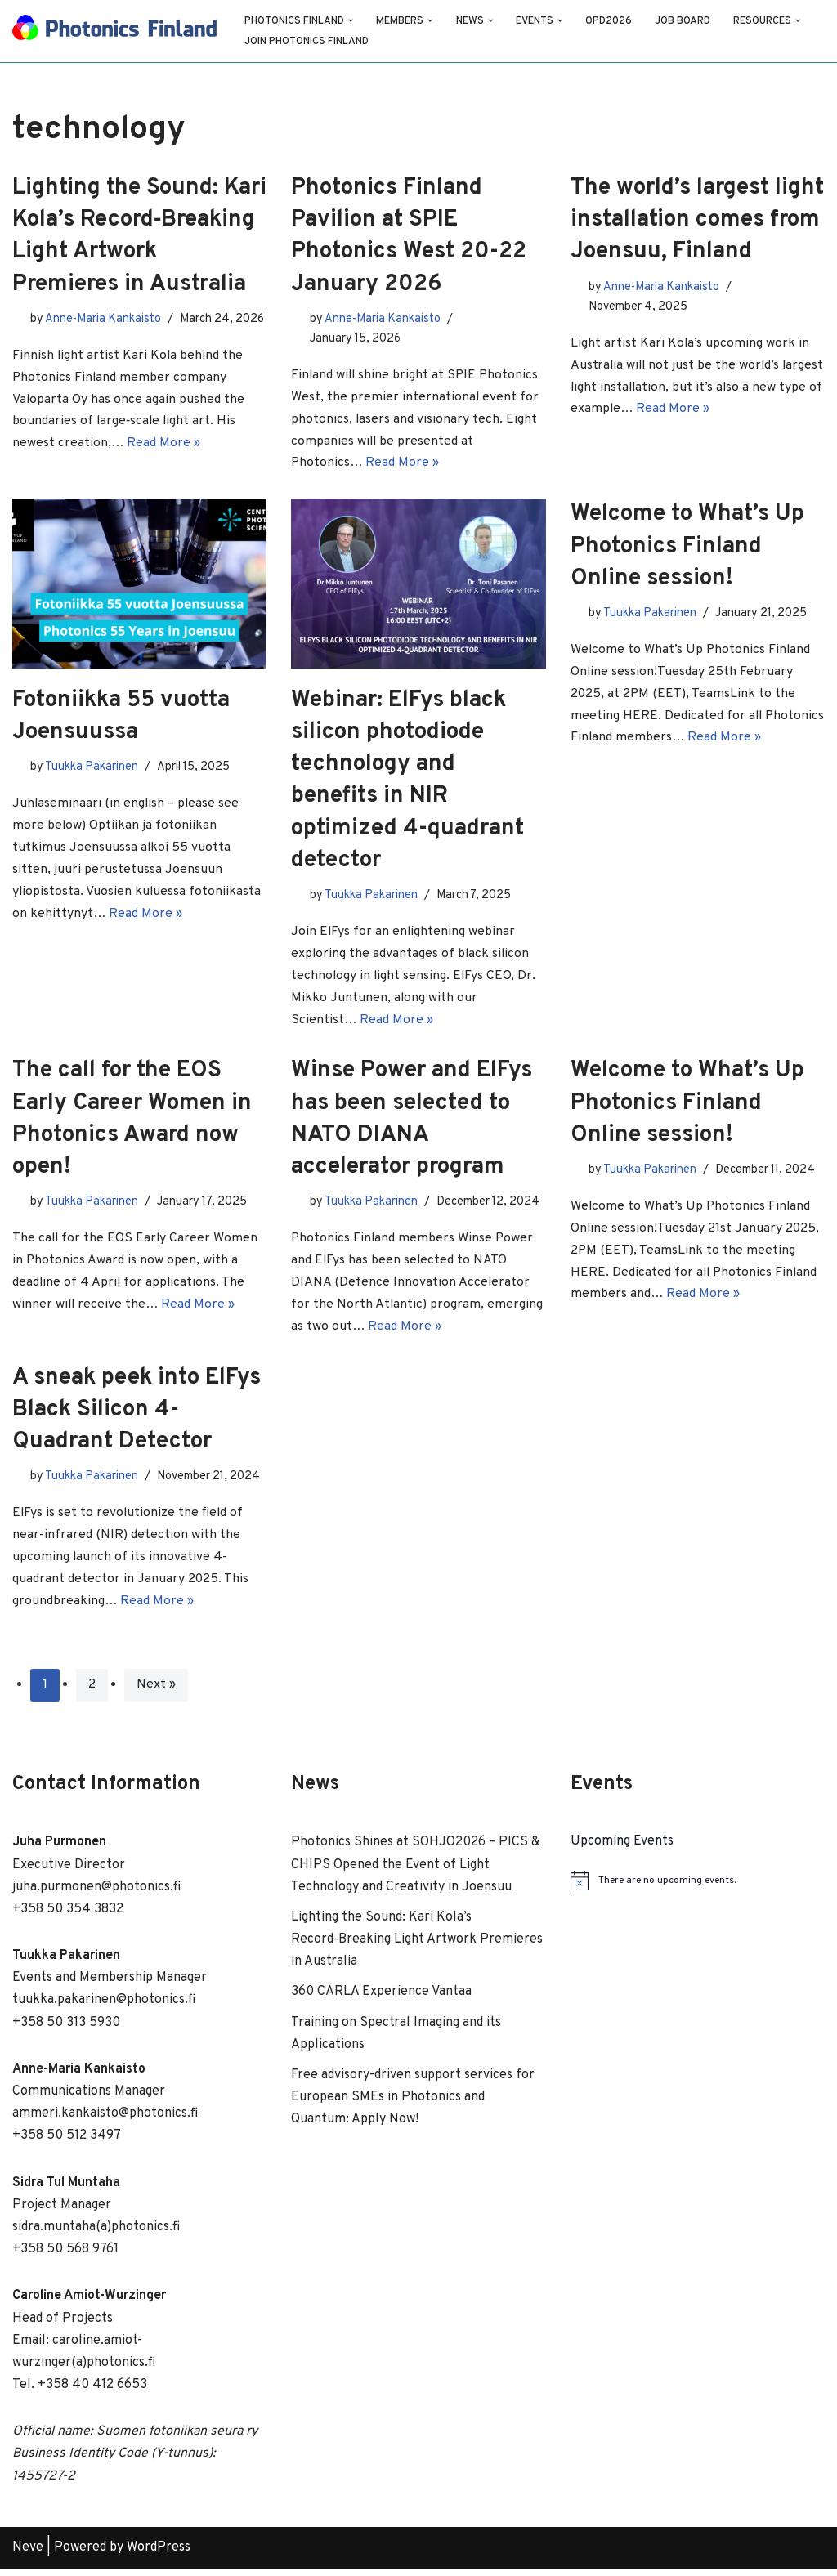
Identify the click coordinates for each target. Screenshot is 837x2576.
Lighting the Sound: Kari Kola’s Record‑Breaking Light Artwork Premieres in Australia (416, 1946)
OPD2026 (610, 21)
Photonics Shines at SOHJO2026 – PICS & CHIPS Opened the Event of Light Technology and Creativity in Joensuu (415, 1871)
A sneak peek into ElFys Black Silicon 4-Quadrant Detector (136, 1414)
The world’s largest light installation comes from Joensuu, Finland (697, 219)
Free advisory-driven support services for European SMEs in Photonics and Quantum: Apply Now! (413, 2104)
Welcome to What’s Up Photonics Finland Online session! (687, 548)
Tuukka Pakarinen (91, 768)
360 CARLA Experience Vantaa (381, 1999)
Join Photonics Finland (306, 41)
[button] (351, 20)
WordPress (158, 2555)
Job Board (685, 21)
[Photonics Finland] (114, 31)
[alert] (698, 1888)
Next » (156, 1692)
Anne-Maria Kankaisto (103, 318)
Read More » (164, 464)
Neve (27, 2555)
